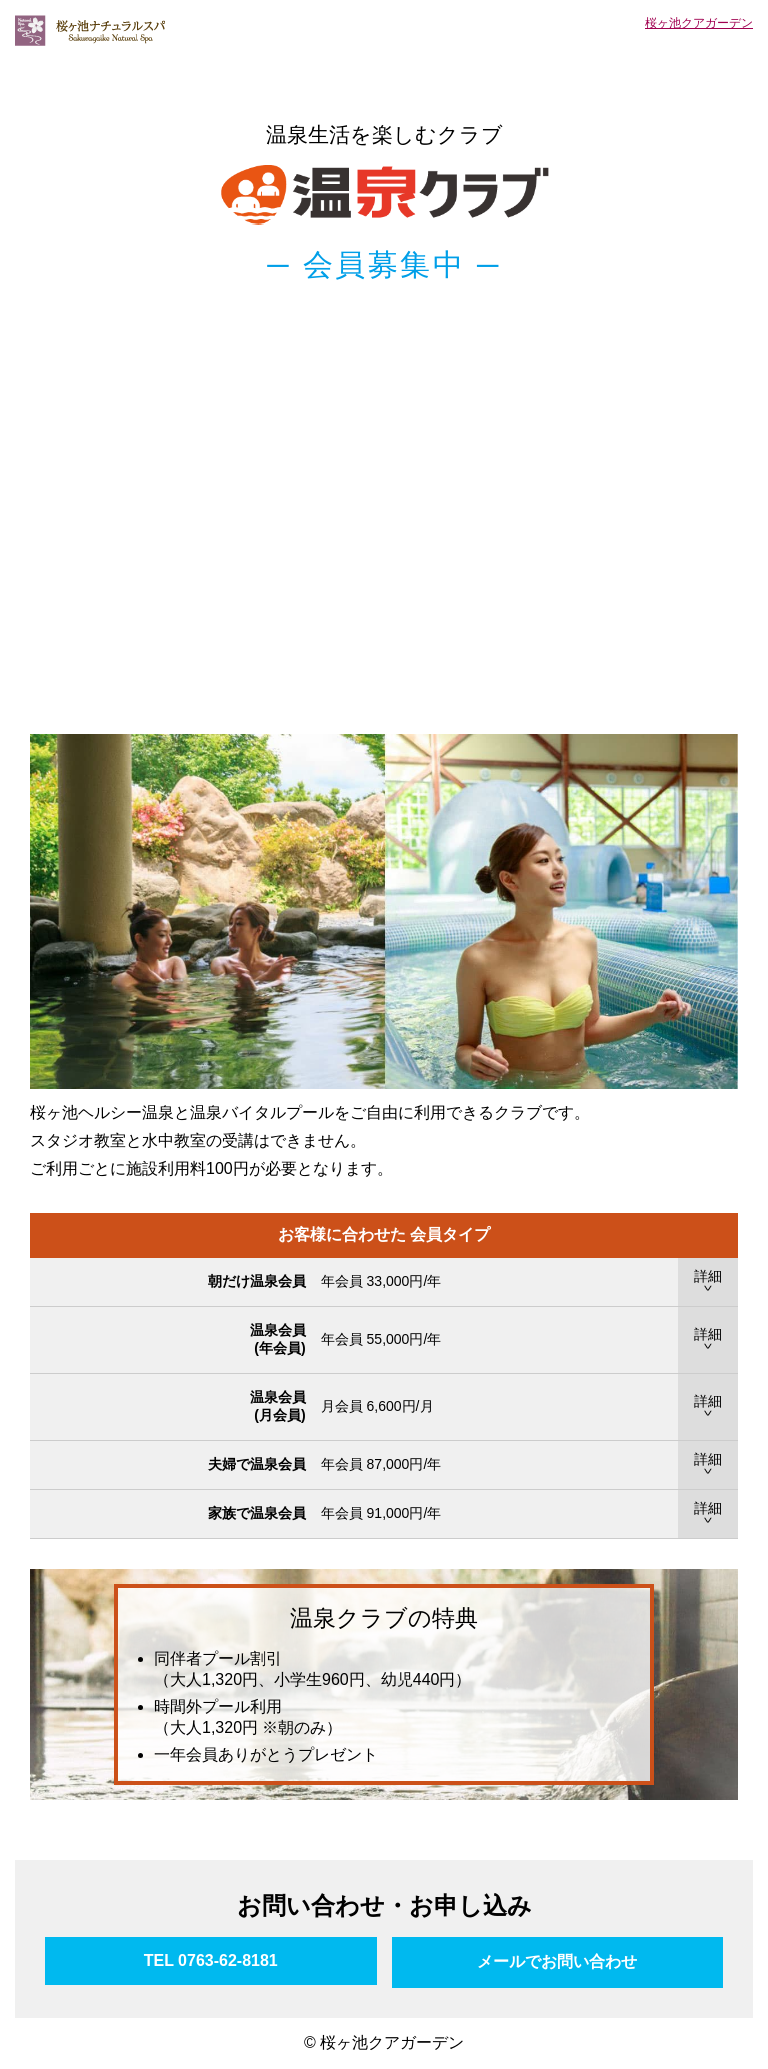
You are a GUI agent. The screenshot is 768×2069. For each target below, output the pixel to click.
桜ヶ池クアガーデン (699, 23)
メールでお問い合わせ (557, 1961)
